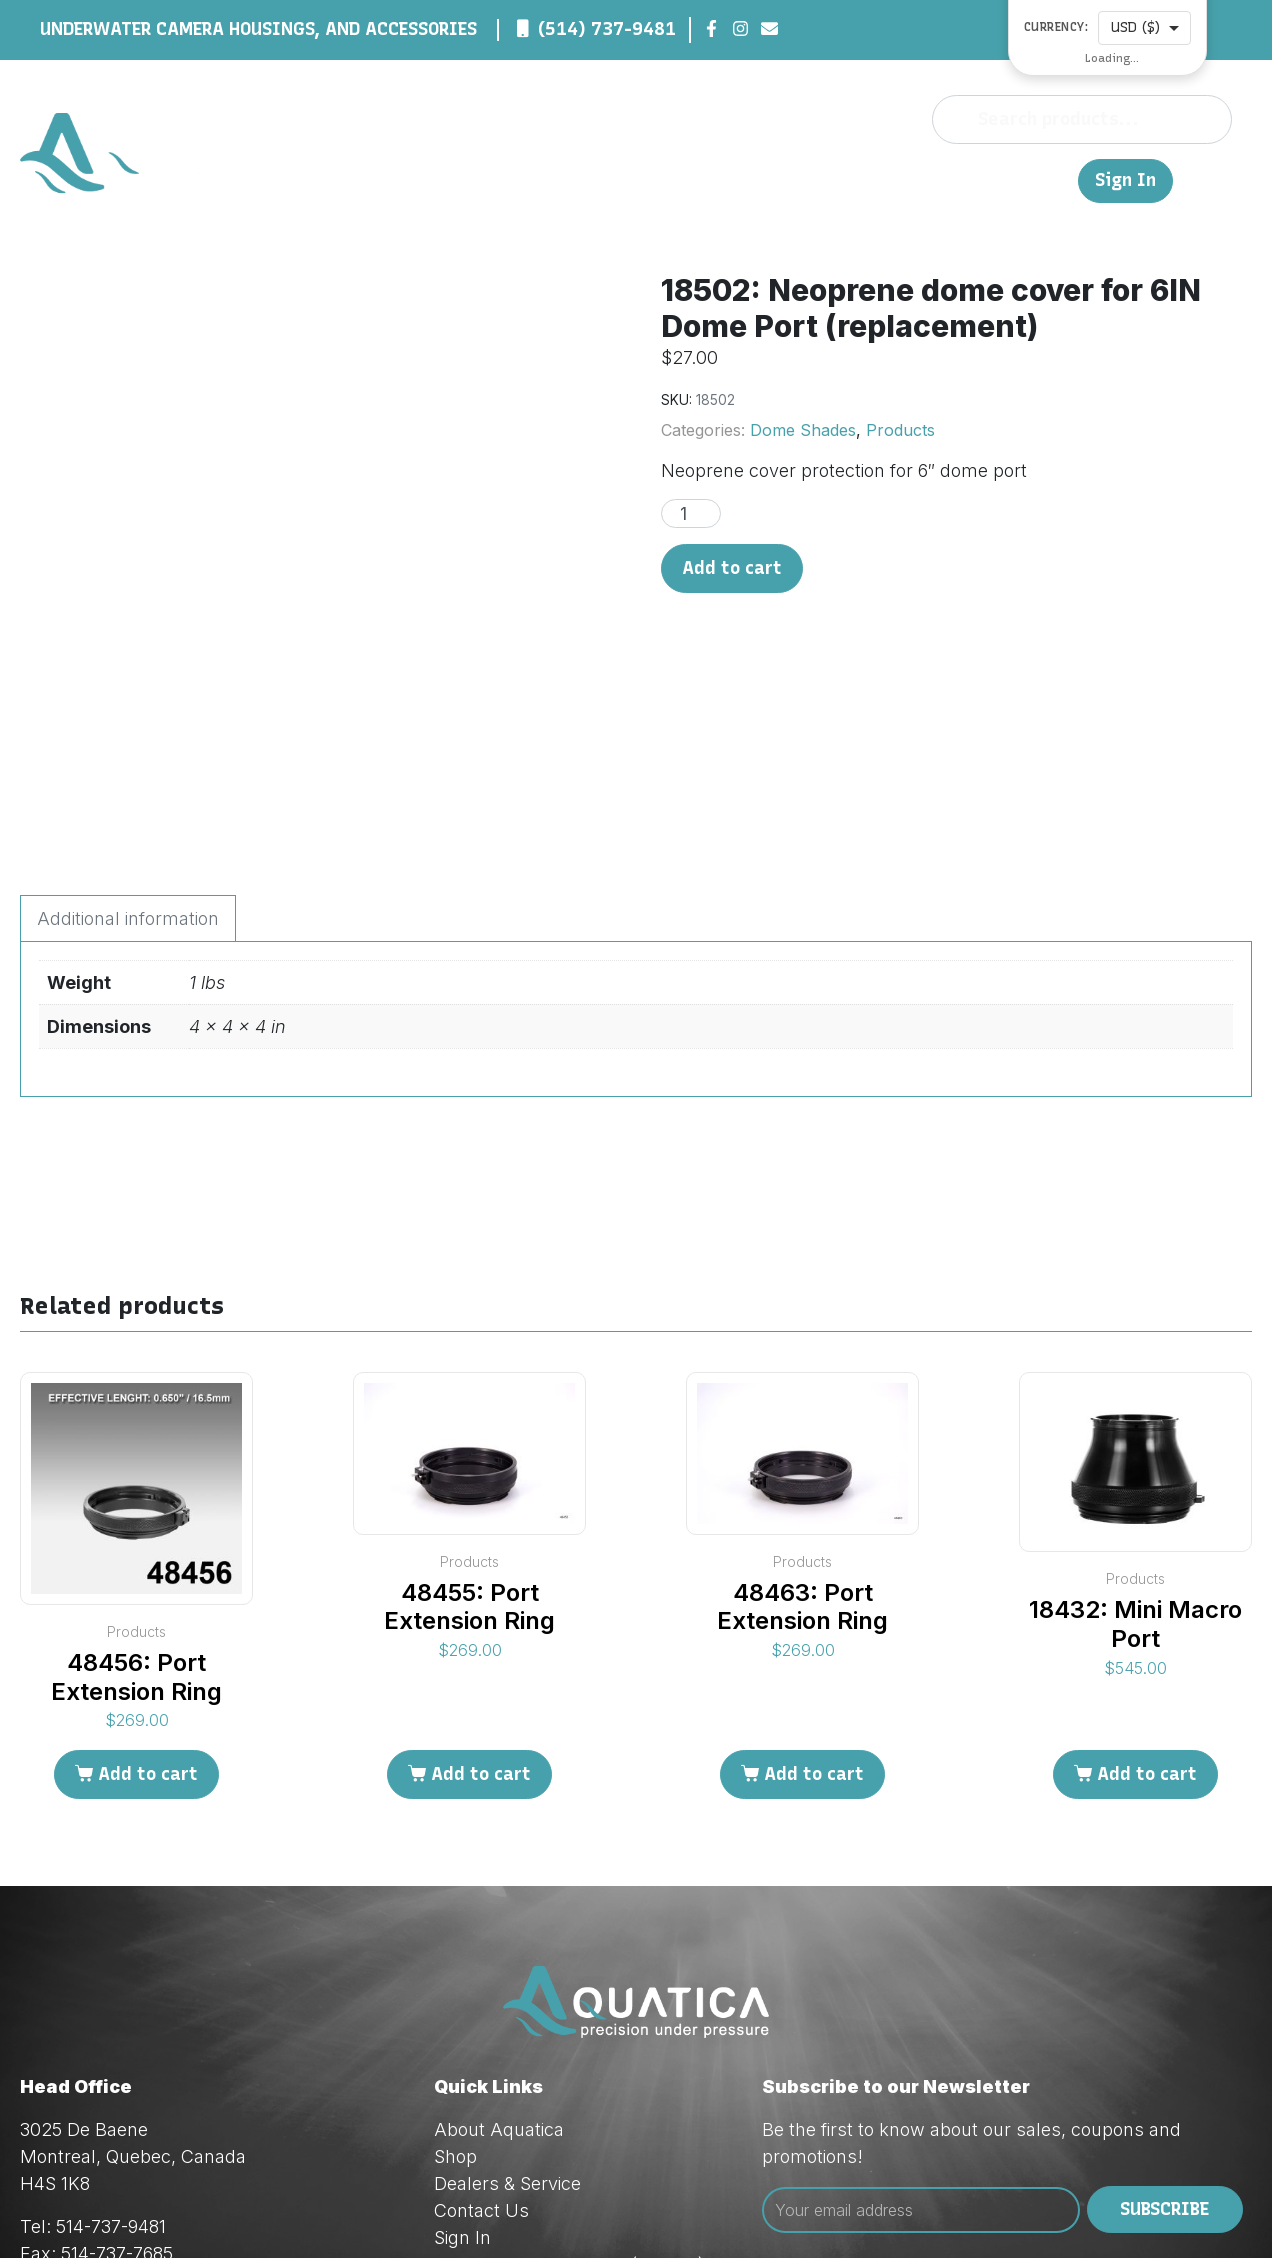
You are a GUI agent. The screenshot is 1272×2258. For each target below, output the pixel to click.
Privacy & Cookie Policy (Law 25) (569, 2081)
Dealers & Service (839, 179)
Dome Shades (803, 430)
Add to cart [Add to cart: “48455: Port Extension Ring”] (481, 1591)
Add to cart (732, 568)
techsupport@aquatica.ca (184, 2124)
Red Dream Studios (532, 2208)
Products (900, 430)
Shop (726, 179)
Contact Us (980, 179)
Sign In (1125, 180)
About (665, 179)
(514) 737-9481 (607, 29)
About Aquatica (499, 1946)
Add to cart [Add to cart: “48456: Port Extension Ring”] (148, 1591)
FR (1053, 179)
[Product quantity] (691, 513)
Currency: (1056, 27)
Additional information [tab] (128, 735)
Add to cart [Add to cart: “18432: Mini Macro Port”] (1147, 1591)
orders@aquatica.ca (160, 2097)
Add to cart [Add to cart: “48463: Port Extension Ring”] (814, 1591)
